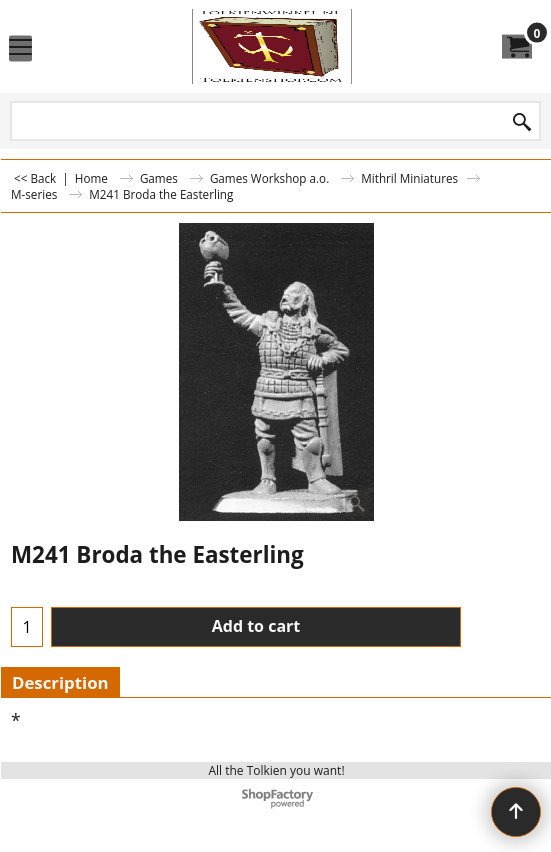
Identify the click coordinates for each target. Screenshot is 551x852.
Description (60, 682)
